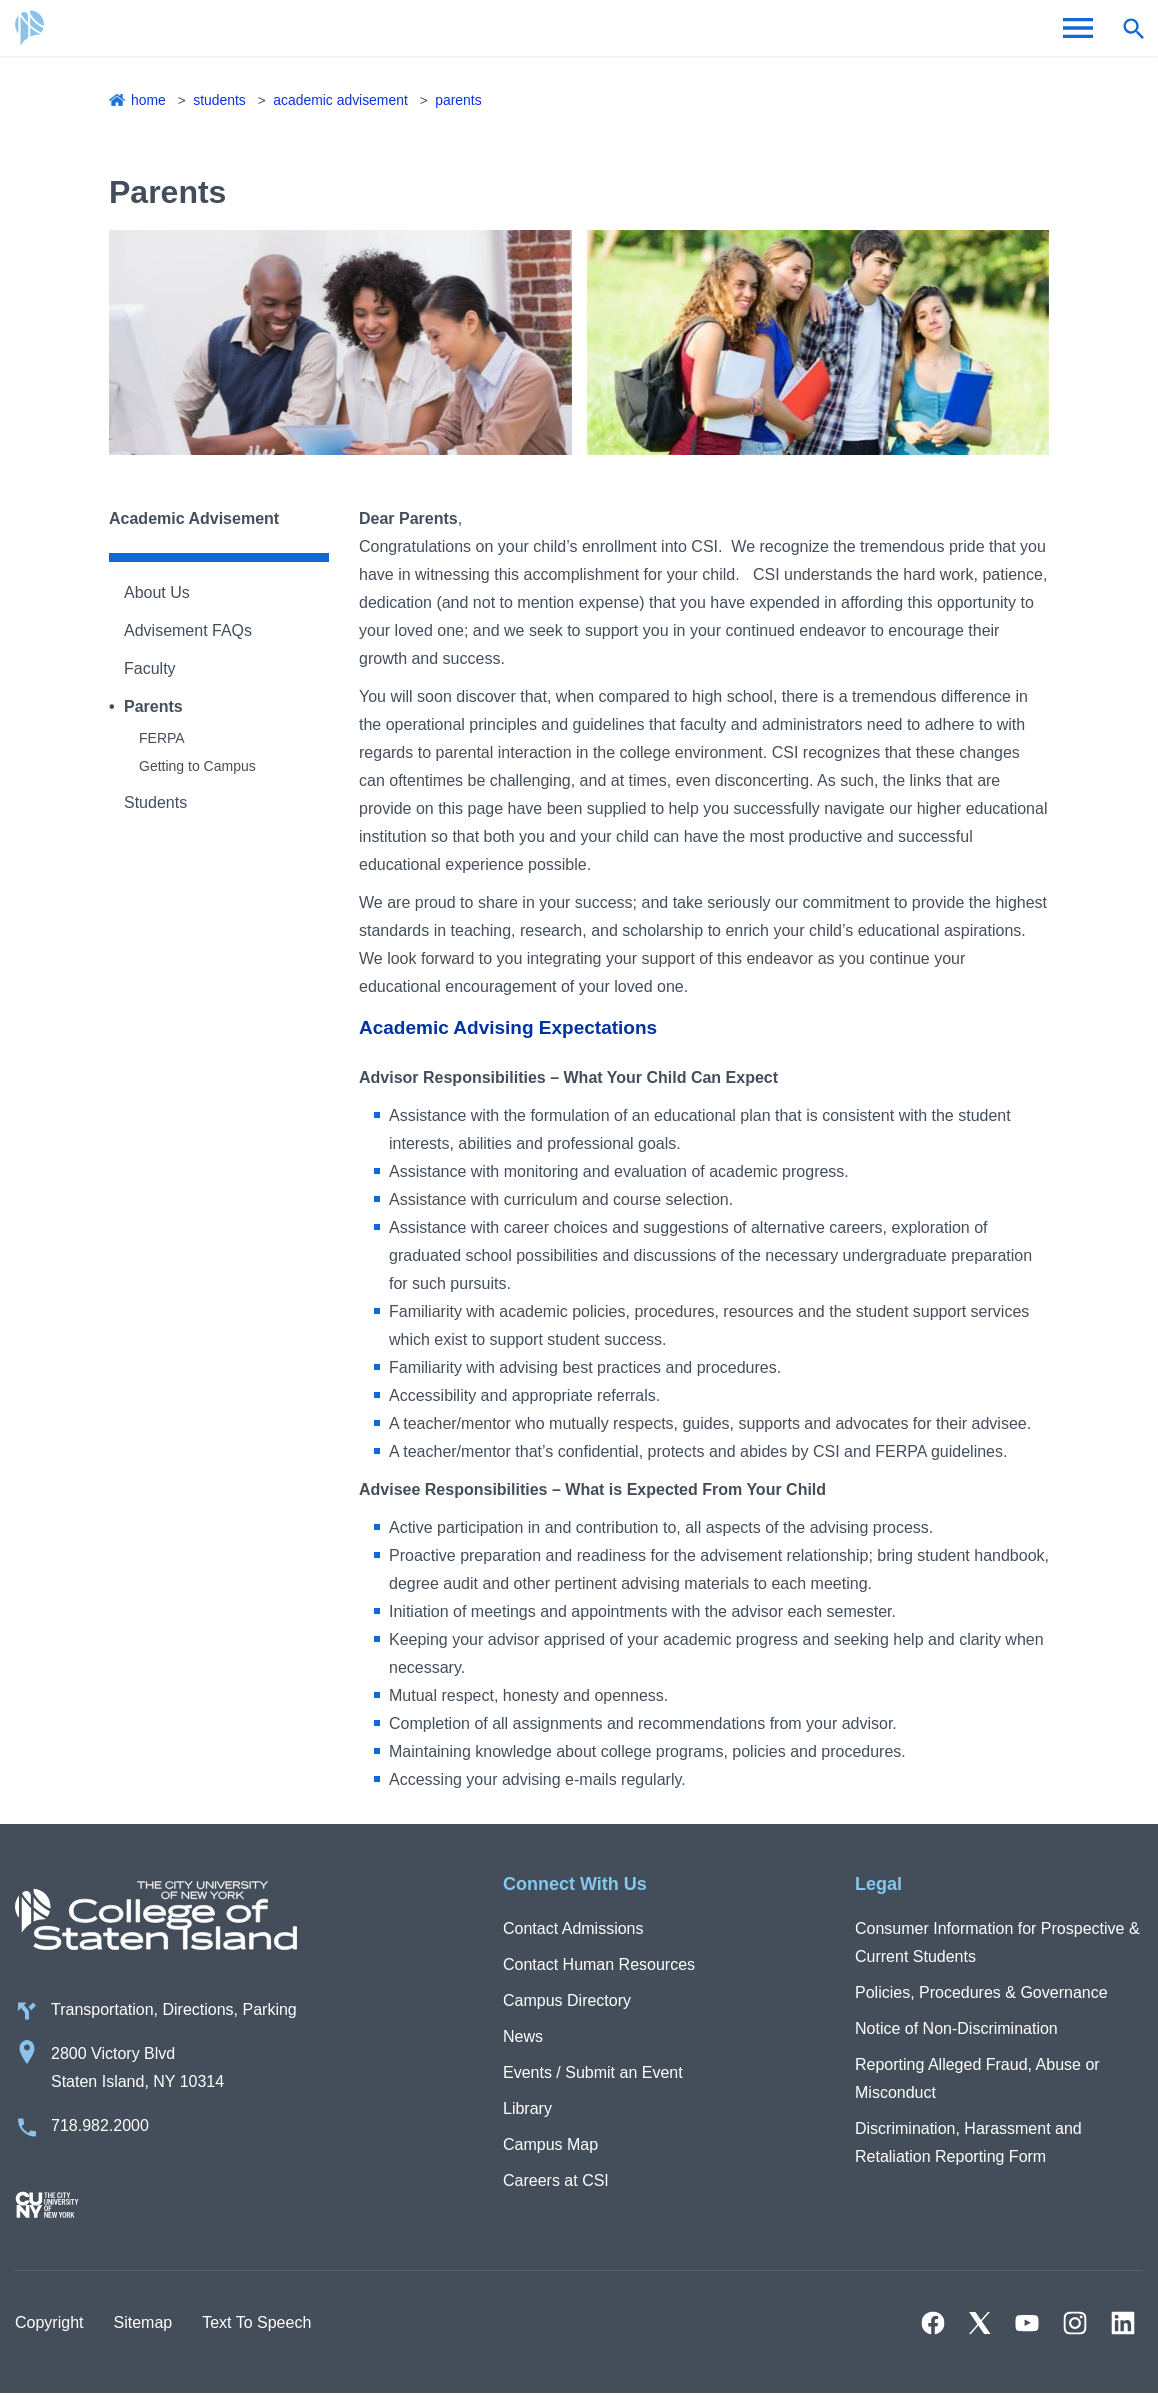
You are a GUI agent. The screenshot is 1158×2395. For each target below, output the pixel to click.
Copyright (49, 2323)
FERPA (162, 738)
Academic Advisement (341, 100)
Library (527, 2108)
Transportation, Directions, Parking (174, 2010)
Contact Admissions (573, 1928)
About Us (157, 592)
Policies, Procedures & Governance (981, 1992)
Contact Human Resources (599, 1964)
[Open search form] (1133, 28)
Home (148, 100)
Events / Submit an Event (593, 2072)
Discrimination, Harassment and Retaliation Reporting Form (968, 2142)
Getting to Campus (197, 766)
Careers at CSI (556, 2180)
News (523, 2036)
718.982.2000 (100, 2126)
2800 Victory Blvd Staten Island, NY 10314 (137, 2068)
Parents (460, 100)
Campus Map (550, 2144)
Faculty (150, 668)
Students (219, 100)
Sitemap (142, 2323)
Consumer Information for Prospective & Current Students (997, 1942)
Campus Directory (567, 2000)
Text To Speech (256, 2323)
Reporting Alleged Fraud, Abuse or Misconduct (977, 2078)
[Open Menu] (1078, 28)
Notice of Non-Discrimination (956, 2028)
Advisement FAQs (188, 630)
